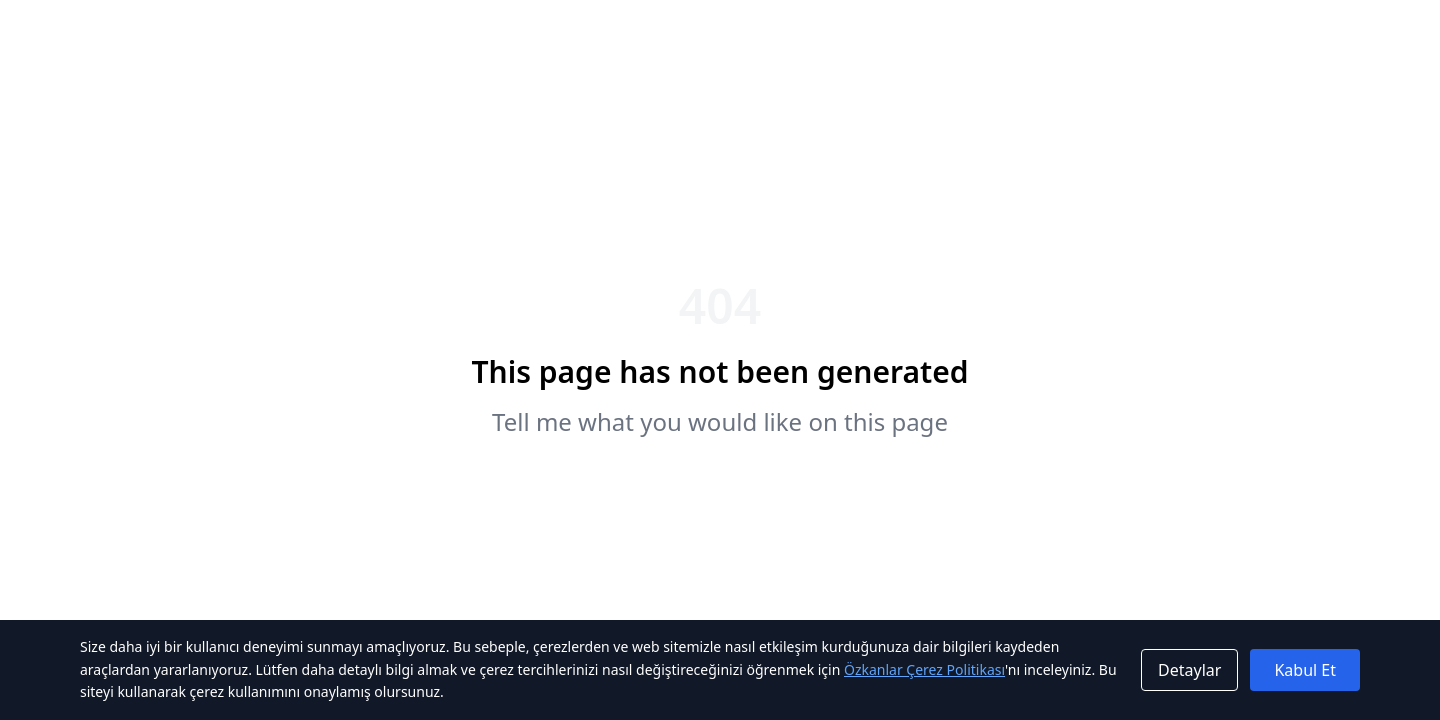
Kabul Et (1305, 670)
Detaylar (1189, 670)
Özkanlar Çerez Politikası (924, 669)
